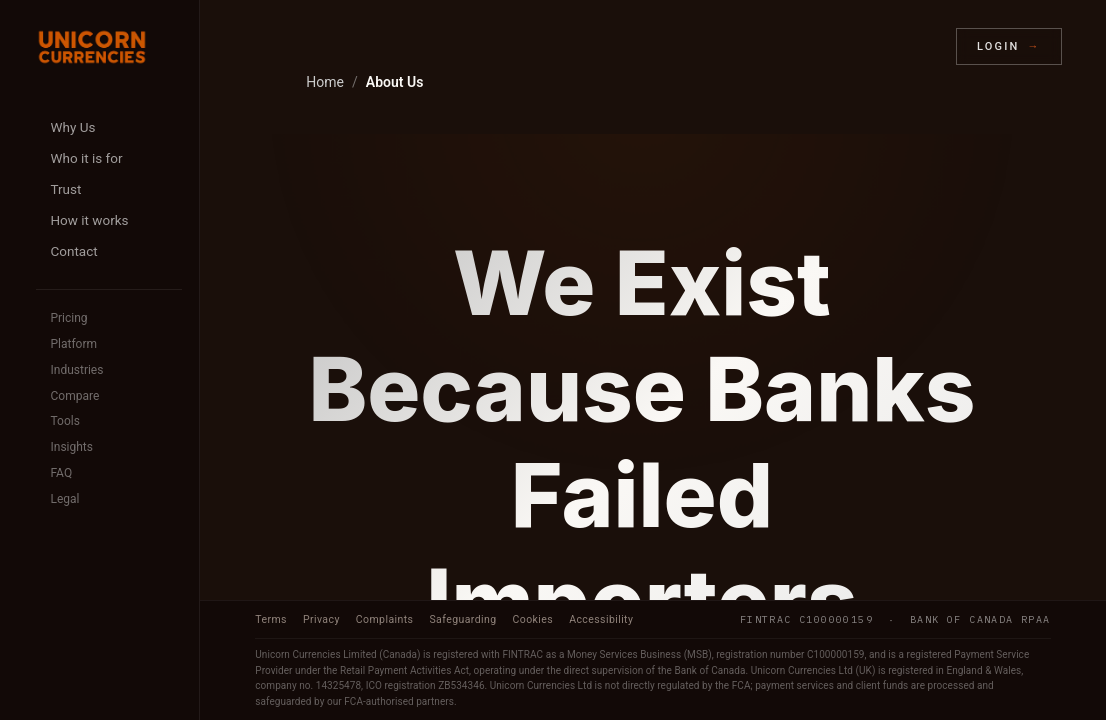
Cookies (533, 619)
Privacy (321, 619)
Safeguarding (462, 619)
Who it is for (86, 158)
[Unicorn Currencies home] (92, 47)
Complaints (385, 619)
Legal (64, 499)
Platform (73, 344)
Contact (73, 251)
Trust (65, 189)
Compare (74, 396)
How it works (89, 220)
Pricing (68, 318)
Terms (271, 619)
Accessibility (601, 619)
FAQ (61, 473)
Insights (71, 447)
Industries (76, 370)
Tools (64, 421)
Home (325, 82)
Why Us (72, 127)
